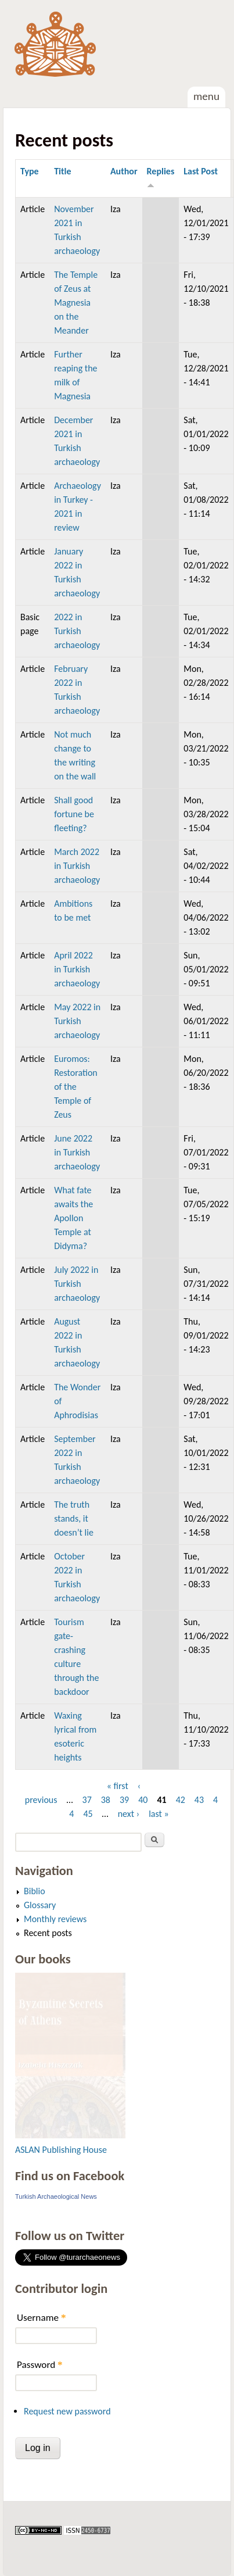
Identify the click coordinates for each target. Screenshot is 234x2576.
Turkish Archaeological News (56, 2196)
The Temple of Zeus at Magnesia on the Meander (76, 302)
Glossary (40, 1904)
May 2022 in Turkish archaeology (77, 1020)
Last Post (200, 171)
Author (124, 171)
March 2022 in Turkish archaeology (77, 865)
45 (87, 1813)
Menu (206, 96)
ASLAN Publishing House (61, 2149)
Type (29, 171)
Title (62, 171)
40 (142, 1799)
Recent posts (48, 1932)
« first (117, 1785)
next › (129, 1813)
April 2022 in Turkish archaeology (77, 969)
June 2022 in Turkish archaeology (77, 1152)
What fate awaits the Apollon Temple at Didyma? (73, 1218)
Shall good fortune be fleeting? (74, 814)
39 (124, 1799)
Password (40, 2365)
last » (159, 1813)
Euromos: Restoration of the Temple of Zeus (76, 1086)
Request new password (67, 2411)
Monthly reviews (55, 1918)
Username (41, 2318)
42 (180, 1799)
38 (105, 1799)
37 (87, 1799)
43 (199, 1799)
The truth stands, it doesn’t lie (73, 1518)
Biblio (34, 1891)
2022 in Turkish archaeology (77, 630)
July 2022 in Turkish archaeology (77, 1283)
